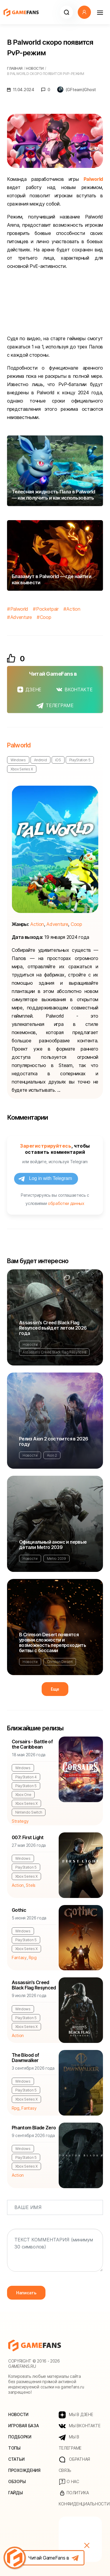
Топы (14, 2447)
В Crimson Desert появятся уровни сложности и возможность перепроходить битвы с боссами (52, 1642)
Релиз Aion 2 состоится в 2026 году (53, 1441)
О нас (69, 2482)
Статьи (16, 2459)
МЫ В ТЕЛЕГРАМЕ (70, 2442)
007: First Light (28, 1837)
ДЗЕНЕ (29, 689)
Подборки (19, 2436)
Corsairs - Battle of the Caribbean (32, 1744)
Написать (26, 2292)
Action (73, 609)
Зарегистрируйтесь (45, 1146)
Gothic (19, 1910)
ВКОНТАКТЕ (74, 689)
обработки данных (66, 1203)
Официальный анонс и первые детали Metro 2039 (53, 1544)
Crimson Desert (60, 1662)
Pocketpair (47, 609)
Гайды (15, 2492)
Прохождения (24, 2470)
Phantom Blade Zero (34, 2127)
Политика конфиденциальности (80, 2498)
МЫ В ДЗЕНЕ (76, 2414)
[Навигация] (99, 12)
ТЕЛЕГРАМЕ (54, 705)
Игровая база (23, 2425)
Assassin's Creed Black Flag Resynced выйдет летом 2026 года (53, 1328)
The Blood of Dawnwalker (25, 2057)
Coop (45, 617)
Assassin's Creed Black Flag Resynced (54, 1352)
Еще (55, 1689)
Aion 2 (52, 1455)
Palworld (93, 179)
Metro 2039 (56, 1558)
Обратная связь (74, 2465)
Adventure (21, 617)
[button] (66, 12)
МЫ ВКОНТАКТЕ (80, 2426)
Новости (30, 1344)
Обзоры (17, 2481)
